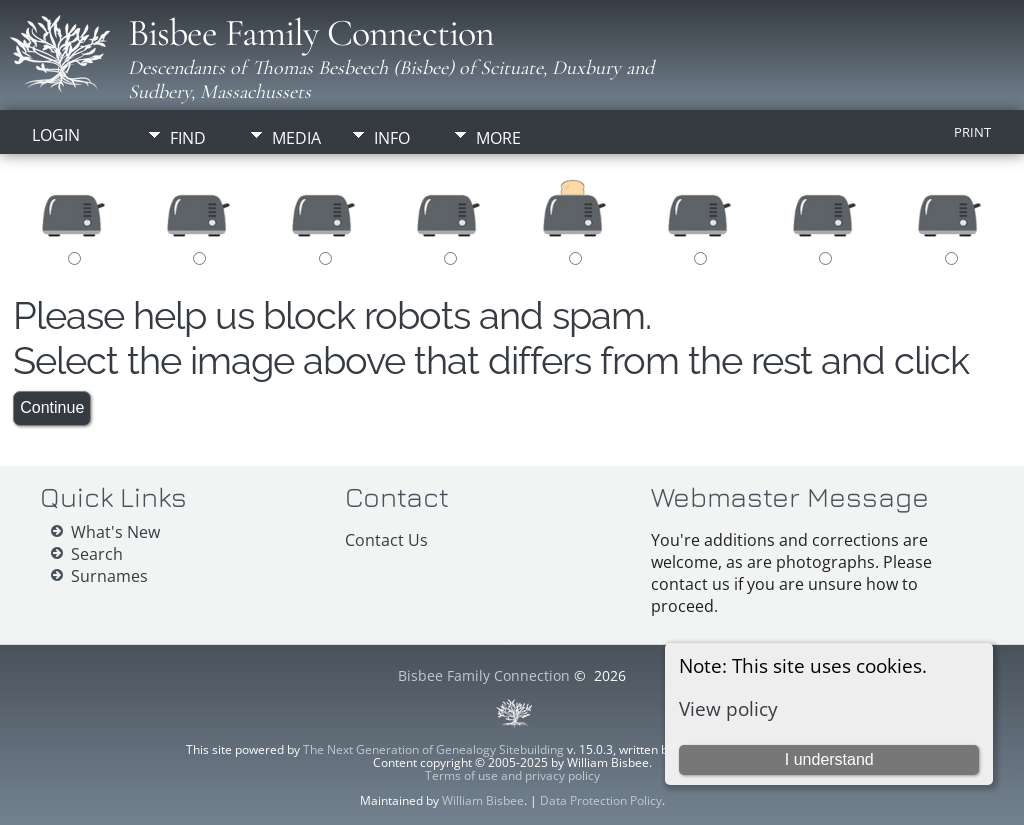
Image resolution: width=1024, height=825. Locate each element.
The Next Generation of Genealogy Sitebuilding (433, 749)
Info (392, 138)
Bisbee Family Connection (311, 33)
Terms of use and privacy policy (512, 775)
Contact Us (386, 540)
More (498, 138)
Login (56, 135)
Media (296, 138)
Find (188, 138)
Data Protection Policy (601, 800)
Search (97, 554)
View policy (728, 708)
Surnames (109, 576)
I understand (829, 759)
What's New (115, 532)
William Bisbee (483, 800)
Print (972, 132)
